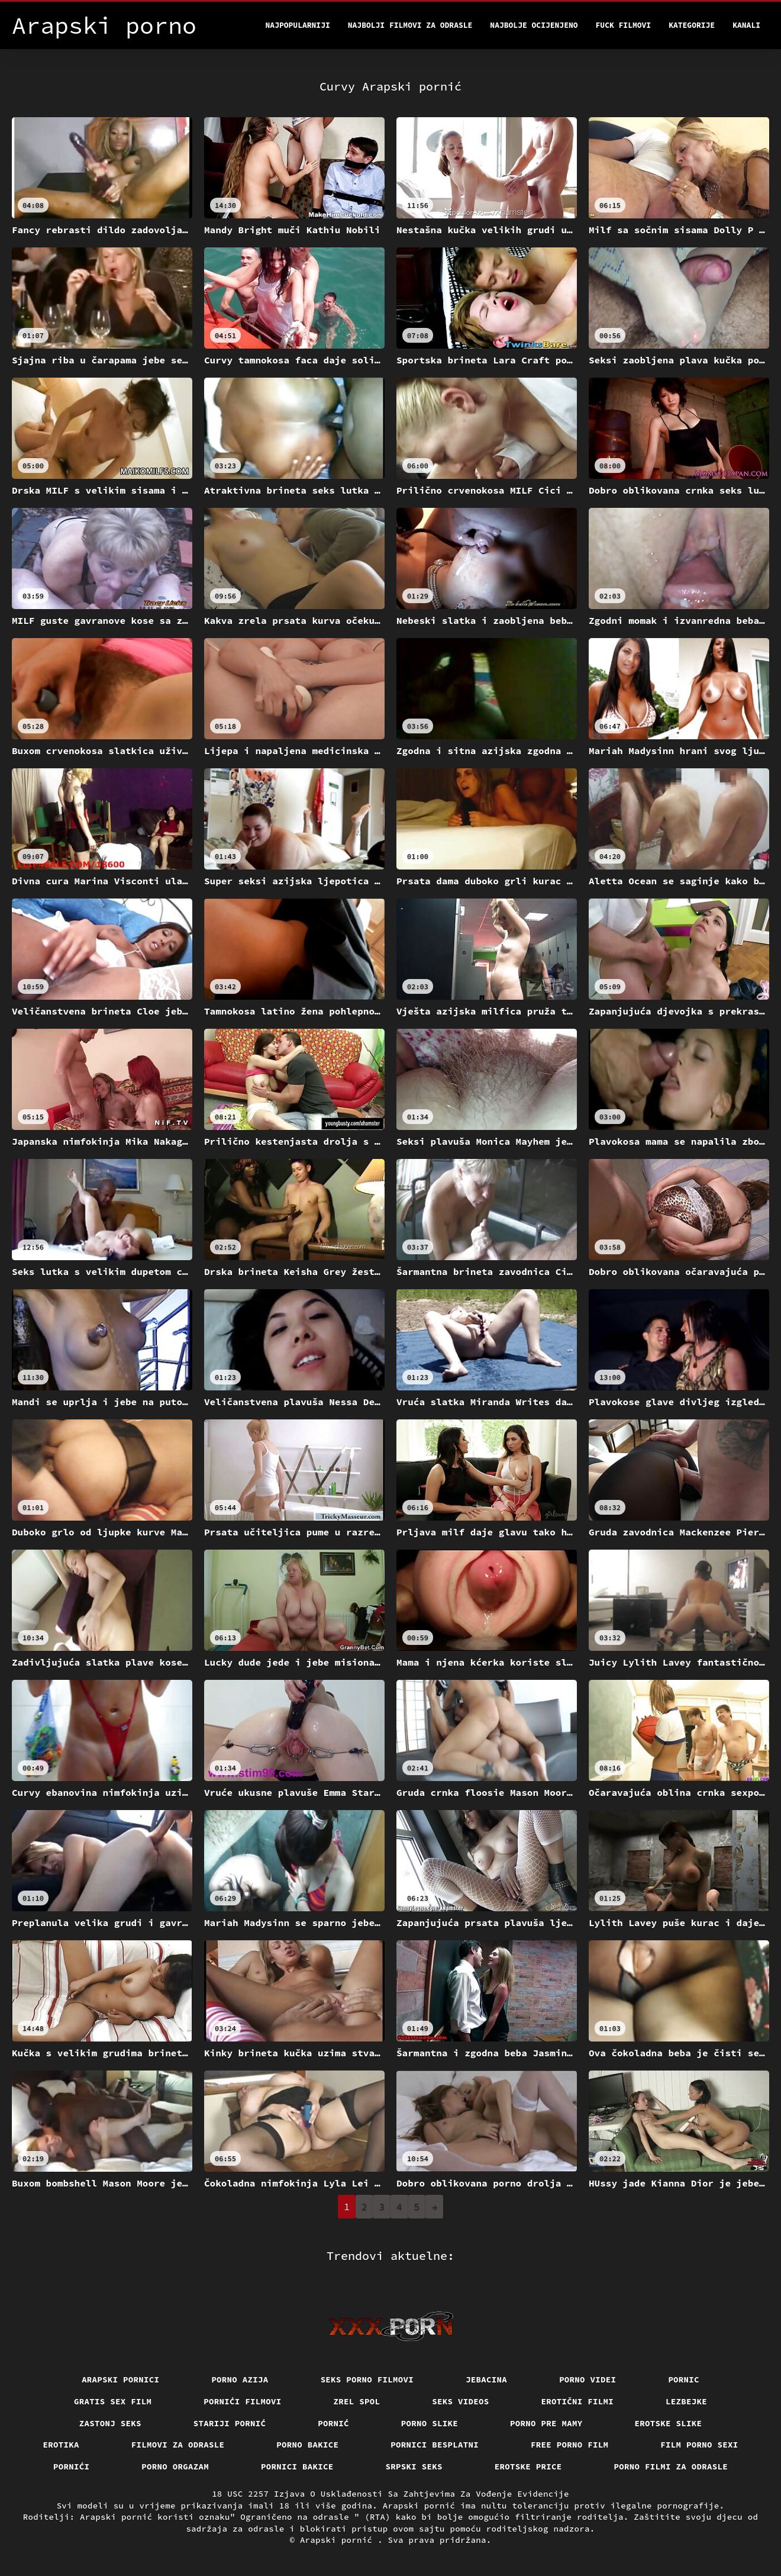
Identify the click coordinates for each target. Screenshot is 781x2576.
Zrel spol (357, 2401)
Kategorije (692, 25)
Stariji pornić (229, 2423)
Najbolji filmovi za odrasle (410, 25)
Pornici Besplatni (434, 2444)
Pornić (333, 2423)
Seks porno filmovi (367, 2379)
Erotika (61, 2444)
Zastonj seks (110, 2423)
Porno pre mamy (546, 2423)
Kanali (746, 25)
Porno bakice (307, 2444)
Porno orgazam (175, 2466)
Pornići (71, 2466)
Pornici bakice (297, 2466)
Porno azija (239, 2379)
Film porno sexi (699, 2444)
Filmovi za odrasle (178, 2444)
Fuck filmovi (623, 25)
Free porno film (569, 2444)
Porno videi (587, 2379)
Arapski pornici (120, 2379)
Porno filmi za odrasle (671, 2466)
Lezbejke (686, 2401)
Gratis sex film (112, 2401)
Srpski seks (414, 2466)
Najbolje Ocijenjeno (533, 25)
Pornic (683, 2379)
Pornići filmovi (242, 2401)
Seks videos (460, 2401)
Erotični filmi (577, 2401)
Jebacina (486, 2379)
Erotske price (528, 2466)
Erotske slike (668, 2423)
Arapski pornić (338, 2540)
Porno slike (429, 2423)
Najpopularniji (298, 25)
